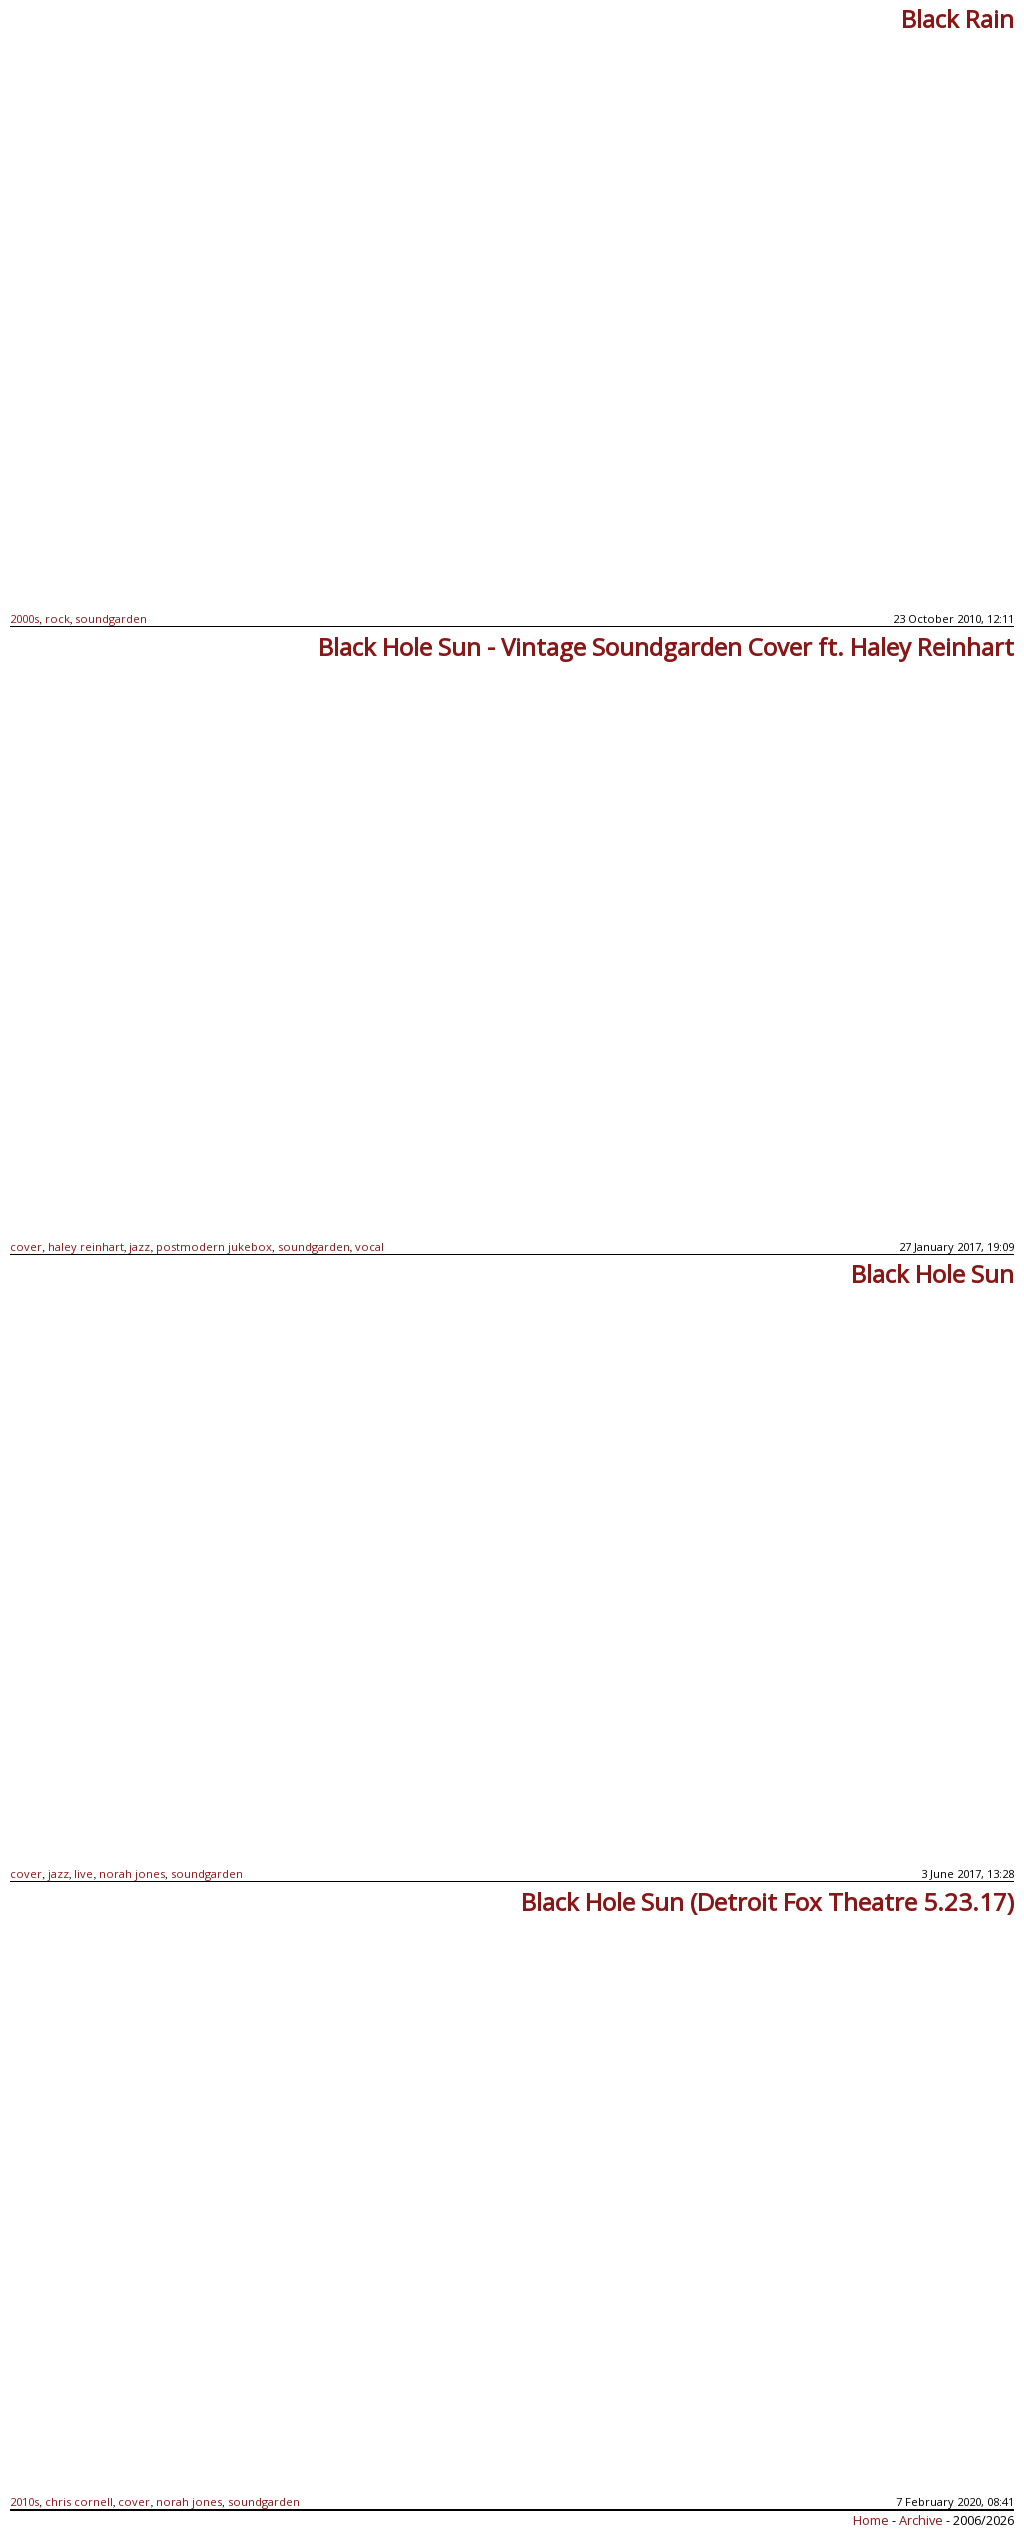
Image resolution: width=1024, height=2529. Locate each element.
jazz (139, 1246)
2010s (24, 2501)
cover (26, 1246)
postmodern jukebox (214, 1246)
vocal (369, 1246)
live (83, 1873)
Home (871, 2520)
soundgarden (111, 618)
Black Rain (957, 18)
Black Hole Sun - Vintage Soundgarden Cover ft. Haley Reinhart (666, 646)
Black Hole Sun (932, 1273)
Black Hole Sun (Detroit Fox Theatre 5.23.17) (767, 1901)
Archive (922, 2520)
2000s (24, 618)
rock (57, 618)
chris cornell (79, 2501)
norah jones (132, 1873)
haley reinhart (86, 1246)
